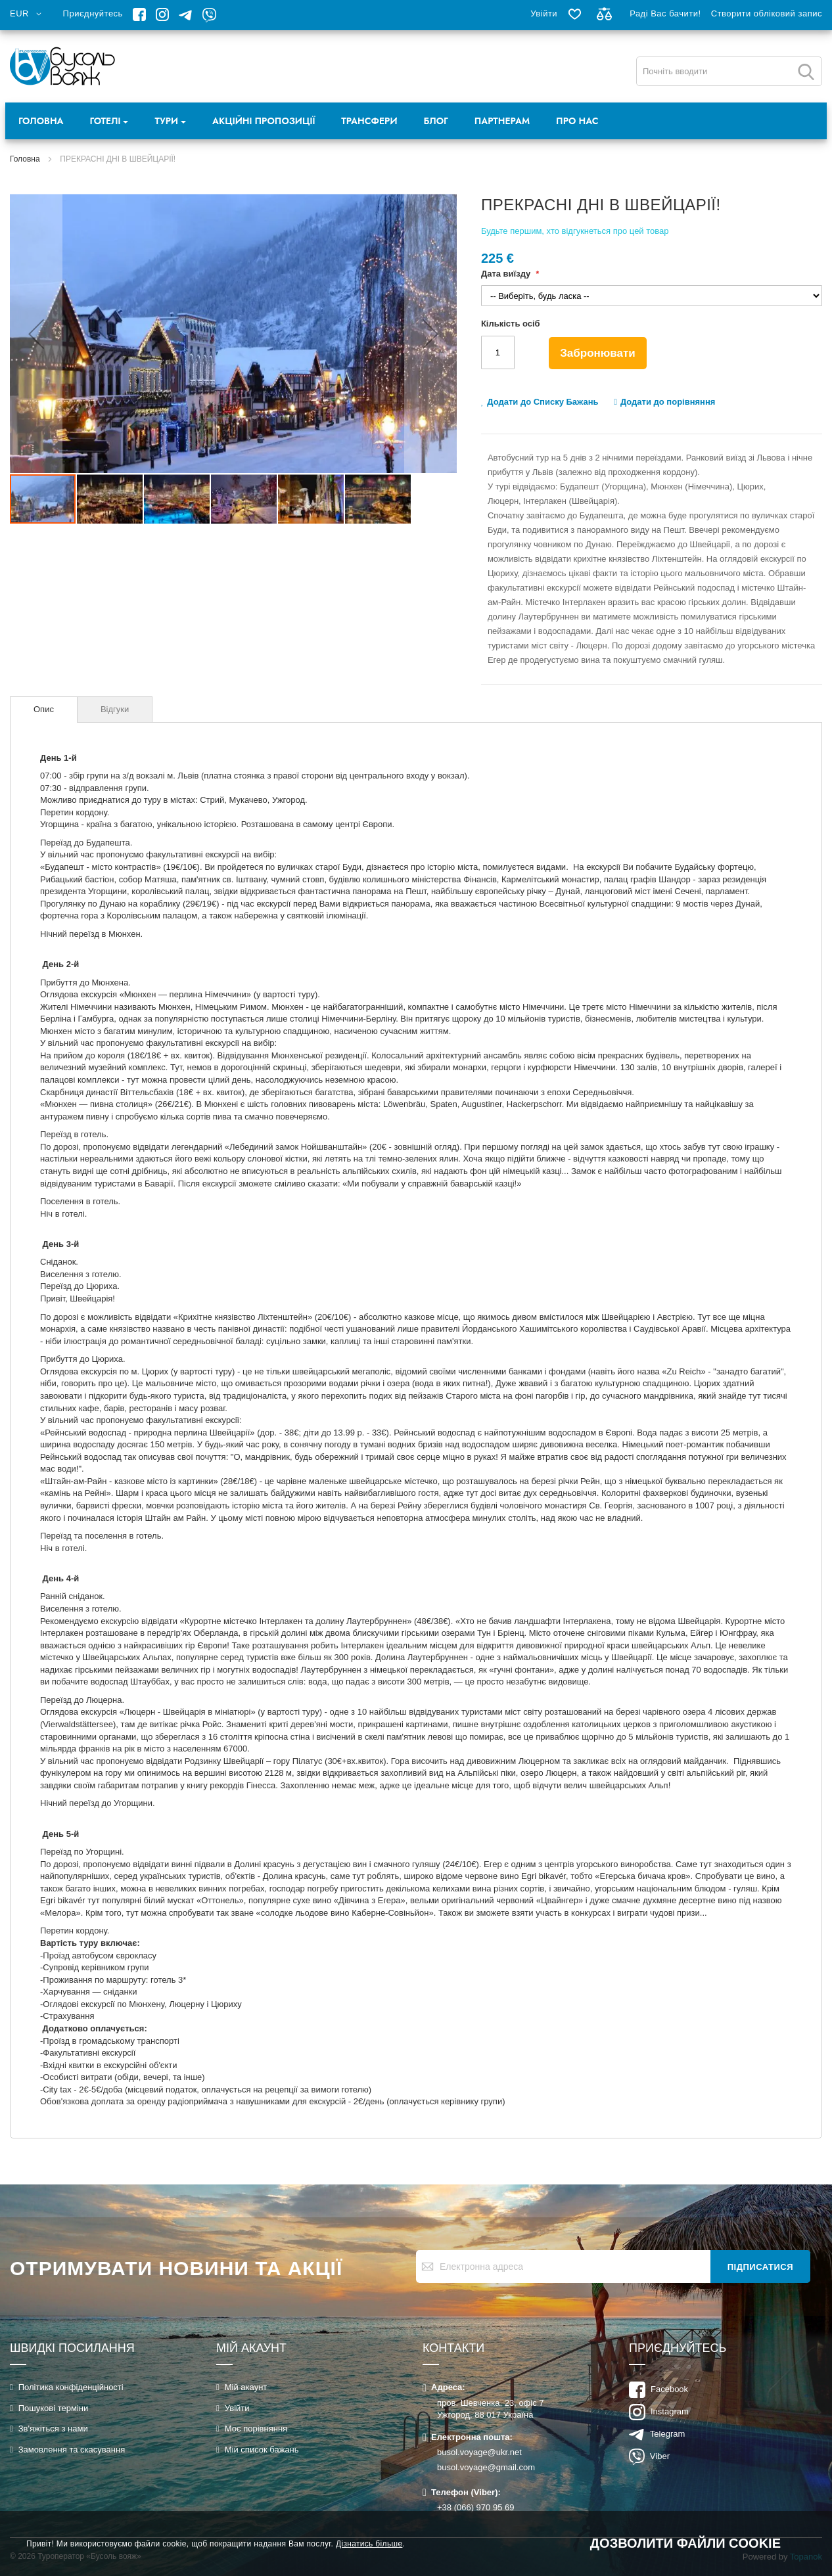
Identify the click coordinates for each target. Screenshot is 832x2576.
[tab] (44, 709)
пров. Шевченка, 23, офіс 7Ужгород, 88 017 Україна (490, 2409)
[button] (28, 14)
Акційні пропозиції (263, 120)
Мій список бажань (262, 2449)
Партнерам (502, 120)
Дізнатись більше (369, 2543)
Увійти (543, 13)
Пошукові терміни (53, 2408)
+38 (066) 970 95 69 (475, 2507)
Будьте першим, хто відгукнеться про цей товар (575, 231)
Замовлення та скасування (71, 2449)
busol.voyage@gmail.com (486, 2467)
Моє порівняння (256, 2428)
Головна (41, 120)
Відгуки (115, 709)
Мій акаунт (246, 2387)
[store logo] (63, 66)
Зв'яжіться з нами (53, 2428)
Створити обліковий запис (766, 13)
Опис (44, 709)
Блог (436, 120)
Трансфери (369, 120)
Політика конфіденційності (71, 2387)
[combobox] (729, 71)
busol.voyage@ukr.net (479, 2452)
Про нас (577, 120)
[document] (416, 2543)
